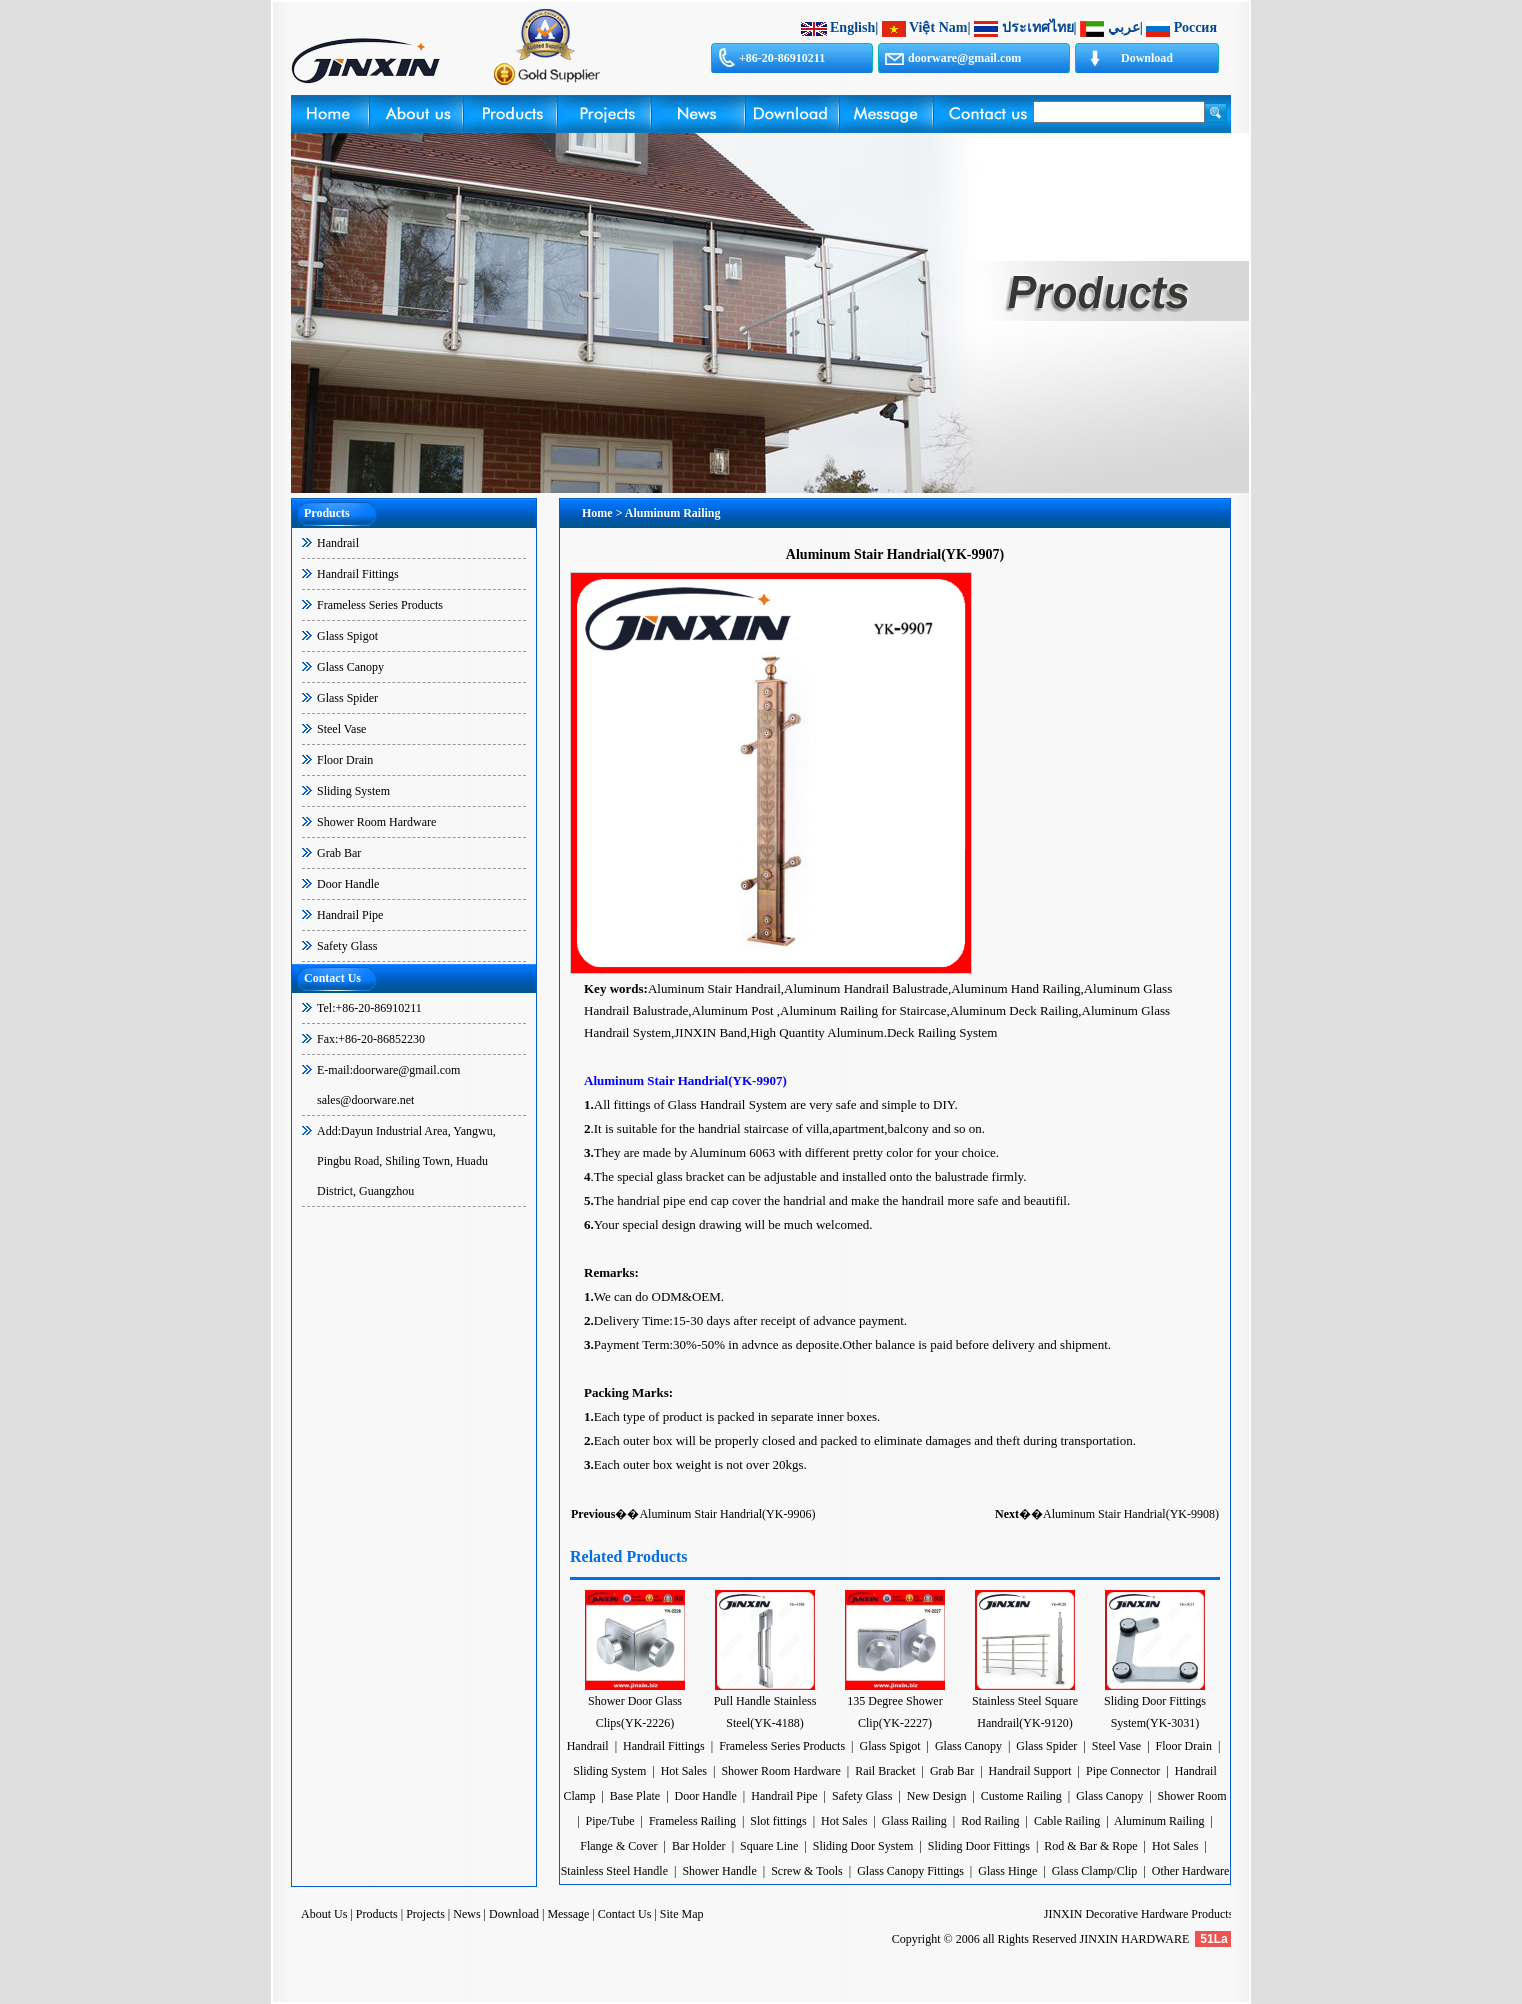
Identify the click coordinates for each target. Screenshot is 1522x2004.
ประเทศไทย (1038, 27)
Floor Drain (345, 760)
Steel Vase (341, 729)
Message (568, 1914)
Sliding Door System (863, 1846)
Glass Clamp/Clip (1095, 1871)
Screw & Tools (808, 1871)
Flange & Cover (618, 1846)
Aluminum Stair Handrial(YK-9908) (1131, 1514)
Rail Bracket (885, 1771)
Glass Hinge (1007, 1871)
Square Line (769, 1846)
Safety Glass (347, 946)
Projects (425, 1914)
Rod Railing (990, 1821)
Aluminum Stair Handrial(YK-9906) (727, 1514)
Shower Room (1192, 1796)
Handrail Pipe (350, 915)
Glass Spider (347, 698)
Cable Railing (1067, 1821)
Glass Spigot (347, 636)
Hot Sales (684, 1771)
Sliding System (353, 791)
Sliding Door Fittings (979, 1846)
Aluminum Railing (1159, 1821)
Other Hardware (1191, 1871)
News (466, 1914)
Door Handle (348, 884)
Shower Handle (719, 1871)
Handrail (338, 543)
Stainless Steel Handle (614, 1871)
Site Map (682, 1914)
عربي (1124, 27)
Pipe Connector (1123, 1771)
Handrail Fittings (358, 574)
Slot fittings (778, 1821)
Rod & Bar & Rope (1090, 1846)
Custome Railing (1021, 1796)
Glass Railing (914, 1821)
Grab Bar (339, 853)
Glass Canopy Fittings (910, 1871)
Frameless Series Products (380, 605)
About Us (324, 1914)
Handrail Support (1030, 1771)
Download (1147, 58)
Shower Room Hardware (376, 822)
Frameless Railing (692, 1821)
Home (597, 513)
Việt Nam (938, 27)
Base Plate (635, 1796)
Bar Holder (699, 1846)
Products (377, 1914)
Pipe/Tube (610, 1821)
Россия (1195, 27)
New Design (937, 1796)
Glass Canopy (350, 667)
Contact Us (625, 1914)
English (852, 27)
